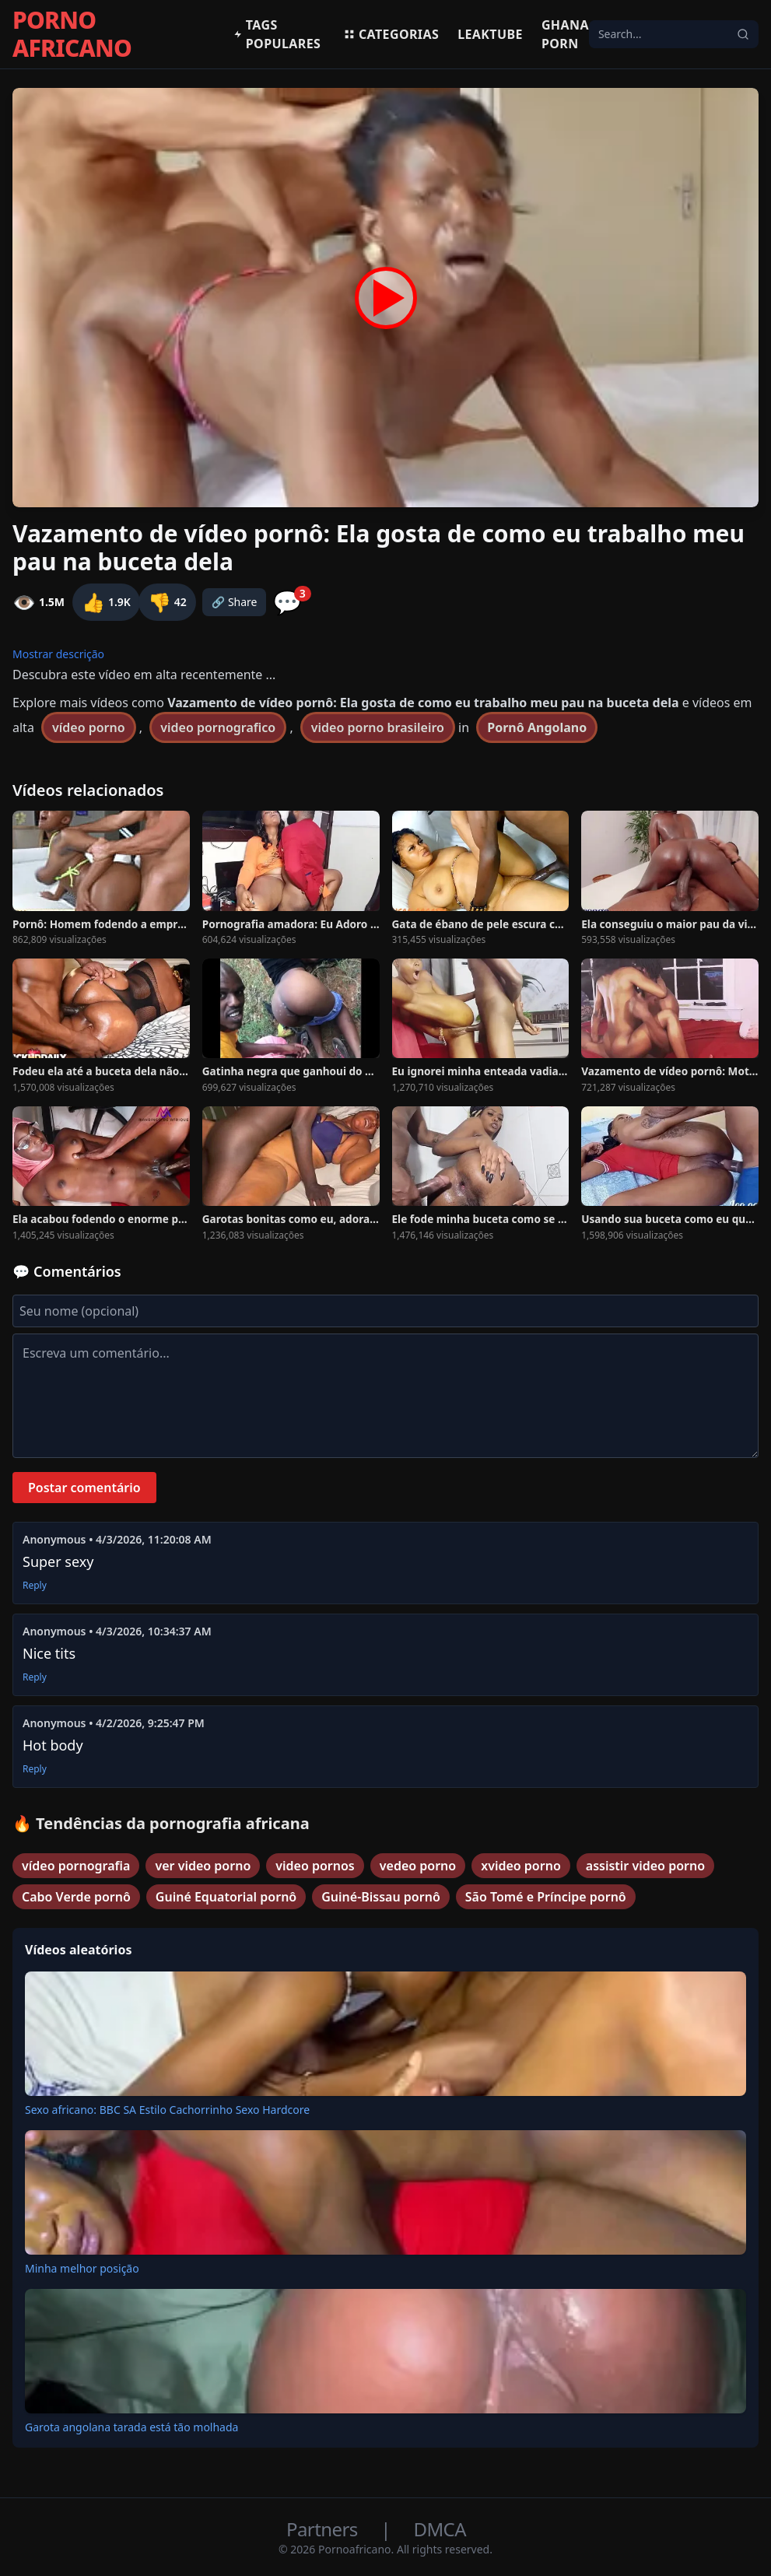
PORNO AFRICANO (71, 34)
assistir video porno (645, 1865)
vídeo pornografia (76, 1865)
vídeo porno (88, 727)
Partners (324, 2529)
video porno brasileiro (377, 727)
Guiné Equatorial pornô (226, 1896)
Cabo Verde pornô (76, 1896)
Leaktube (490, 34)
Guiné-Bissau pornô (380, 1896)
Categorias (391, 34)
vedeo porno (418, 1865)
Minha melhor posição (82, 2268)
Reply (35, 1585)
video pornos (315, 1865)
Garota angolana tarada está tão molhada (131, 2427)
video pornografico (217, 727)
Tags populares (277, 34)
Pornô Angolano (537, 727)
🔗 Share (235, 601)
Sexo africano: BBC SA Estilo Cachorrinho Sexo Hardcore (167, 2109)
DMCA (440, 2529)
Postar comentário (84, 1487)
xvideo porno (521, 1865)
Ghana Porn (565, 34)
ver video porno (203, 1865)
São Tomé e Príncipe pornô (545, 1896)
